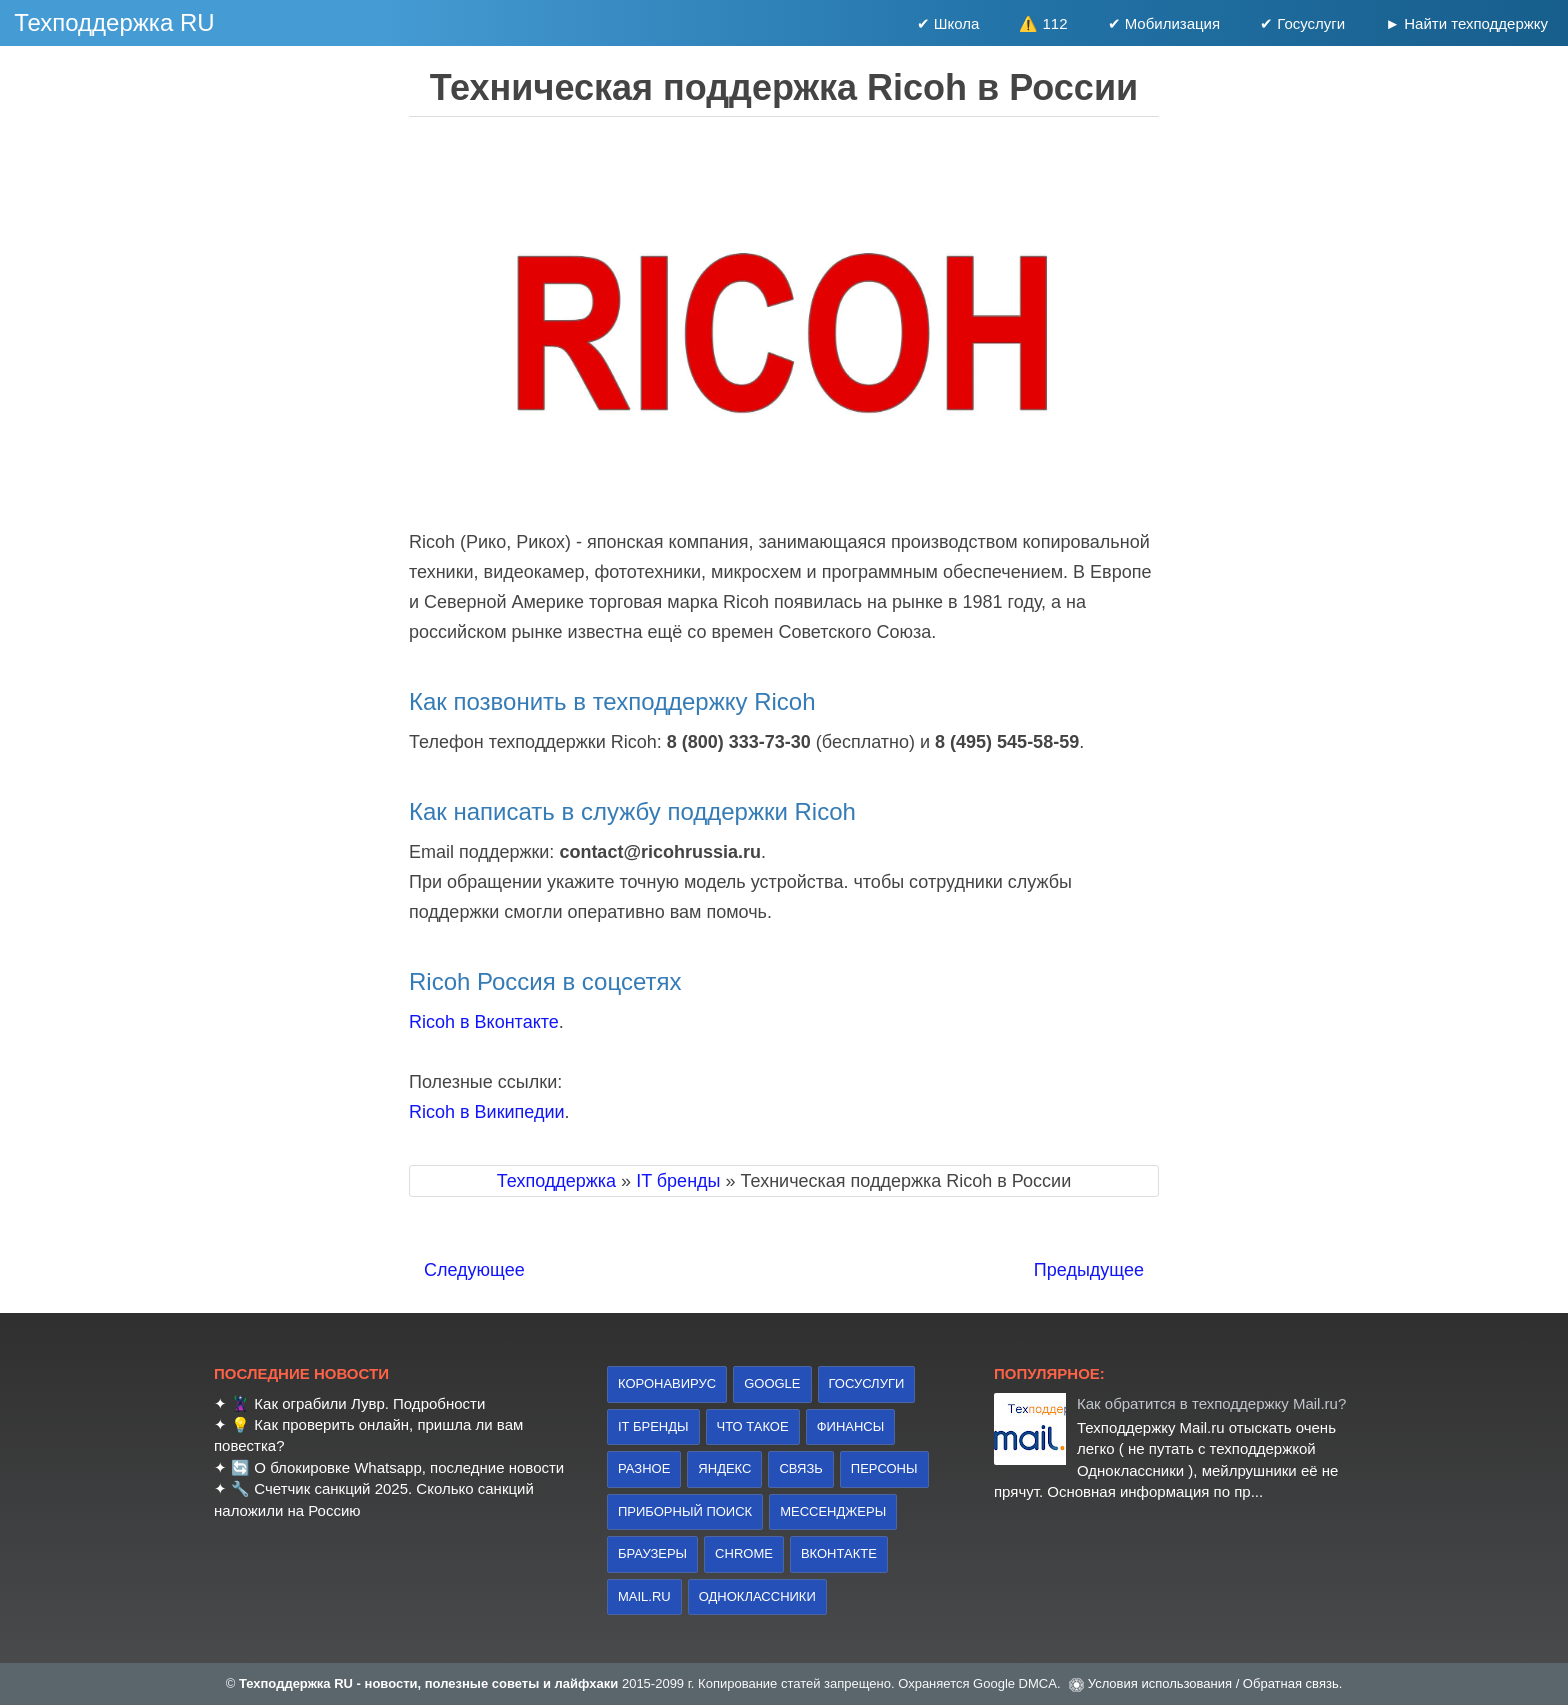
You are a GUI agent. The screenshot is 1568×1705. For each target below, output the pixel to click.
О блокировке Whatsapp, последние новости (409, 1467)
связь (800, 1468)
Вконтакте (839, 1553)
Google (772, 1383)
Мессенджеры (833, 1511)
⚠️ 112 (1043, 23)
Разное (644, 1468)
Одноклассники (757, 1596)
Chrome (744, 1553)
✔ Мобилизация (1164, 23)
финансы (851, 1426)
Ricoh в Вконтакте (484, 1022)
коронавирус (667, 1383)
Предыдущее (1089, 1270)
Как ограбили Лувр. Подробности (369, 1403)
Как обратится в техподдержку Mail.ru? (1211, 1403)
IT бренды (653, 1426)
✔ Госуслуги (1302, 23)
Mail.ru (644, 1596)
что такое (753, 1426)
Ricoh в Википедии (487, 1112)
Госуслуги (867, 1383)
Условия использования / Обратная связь (1213, 1683)
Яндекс (724, 1468)
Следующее (474, 1270)
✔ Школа (948, 23)
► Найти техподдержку (1466, 23)
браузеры (652, 1553)
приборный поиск (685, 1511)
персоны (884, 1468)
